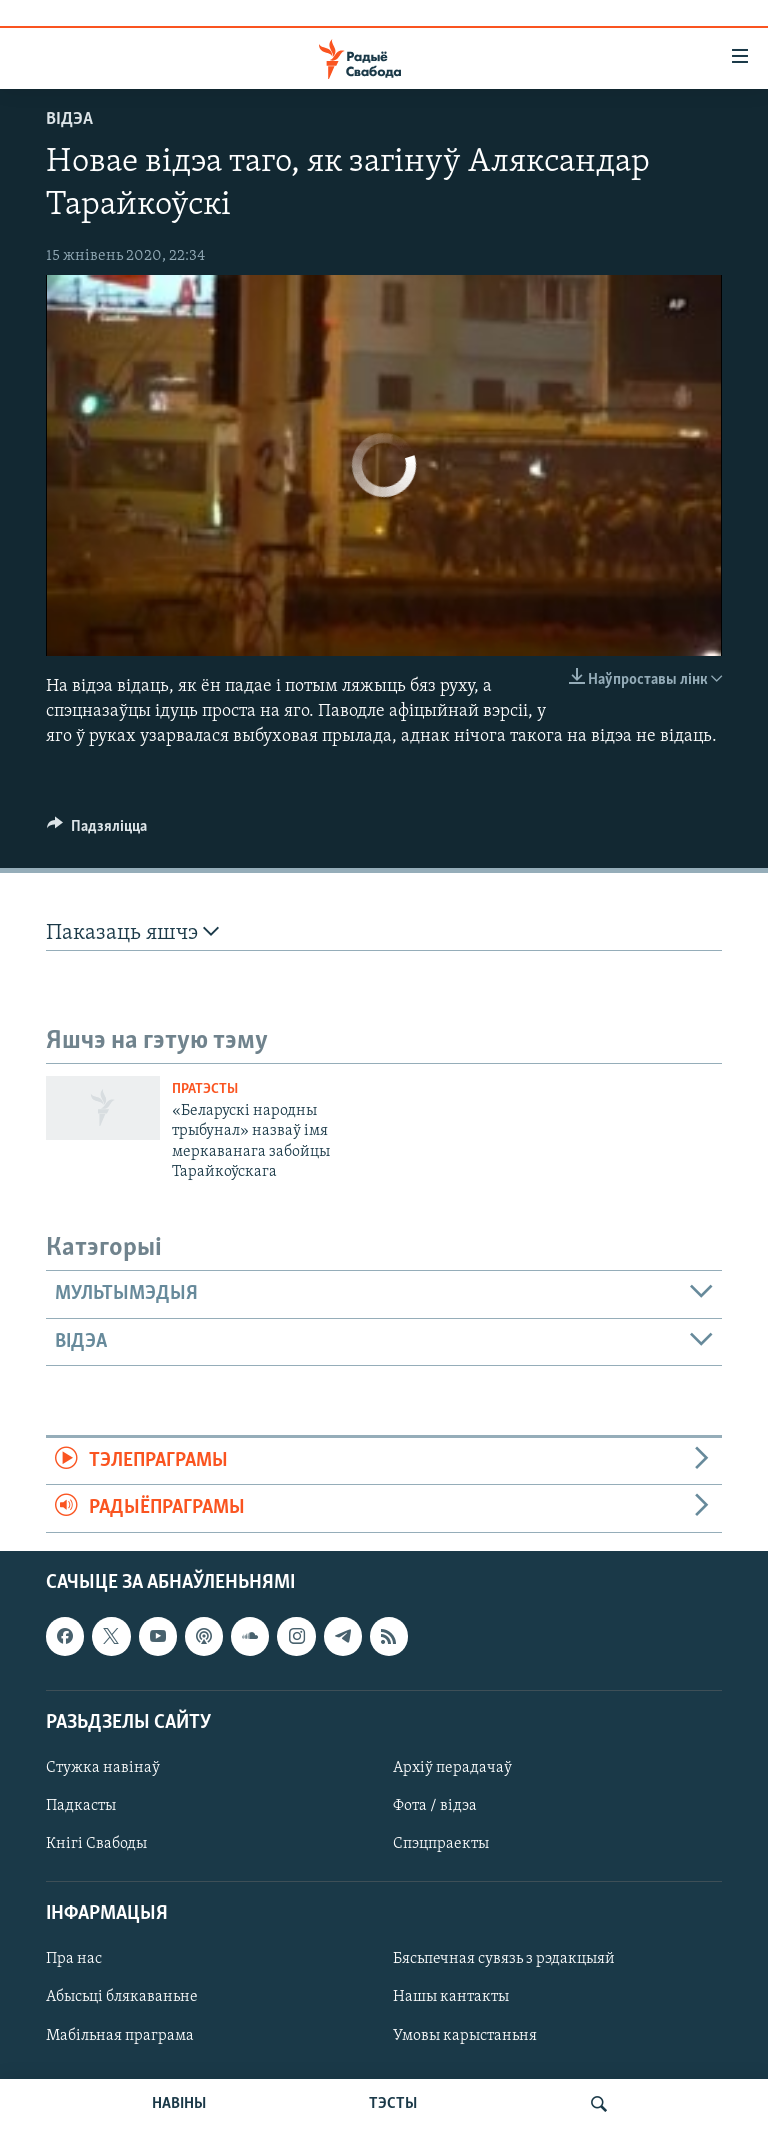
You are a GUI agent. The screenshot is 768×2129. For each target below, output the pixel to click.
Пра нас (74, 1959)
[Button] (97, 831)
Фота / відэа (435, 1806)
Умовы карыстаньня (465, 2035)
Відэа (69, 119)
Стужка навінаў (103, 1768)
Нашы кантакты (451, 1997)
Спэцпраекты (441, 1844)
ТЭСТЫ (393, 2104)
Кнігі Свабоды (96, 1844)
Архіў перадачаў (452, 1768)
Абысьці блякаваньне (122, 1997)
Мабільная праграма (120, 2035)
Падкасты (81, 1806)
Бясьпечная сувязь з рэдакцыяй (504, 1959)
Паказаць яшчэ (132, 932)
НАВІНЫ (179, 2104)
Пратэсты (205, 1089)
